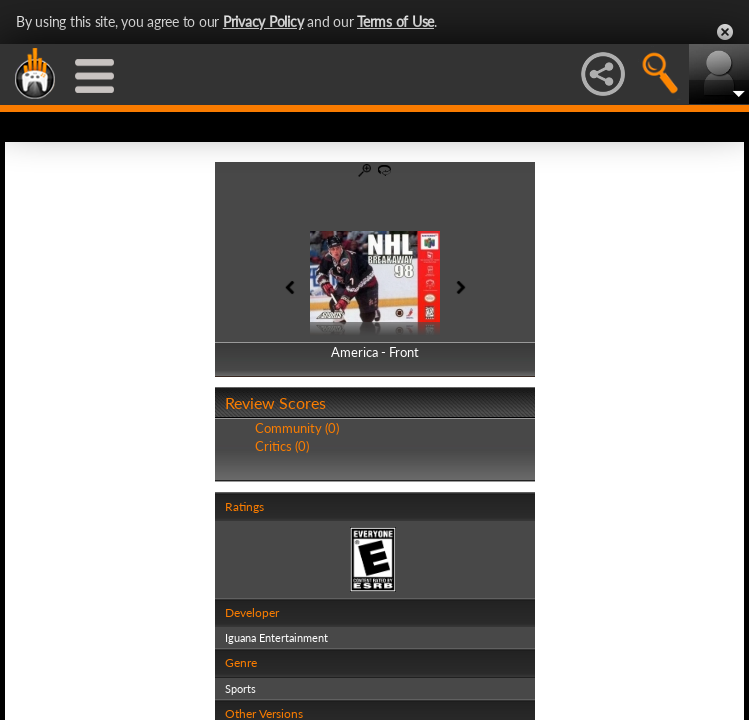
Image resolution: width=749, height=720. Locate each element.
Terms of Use (395, 21)
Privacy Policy (263, 21)
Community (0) (297, 428)
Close (725, 32)
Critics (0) (282, 446)
